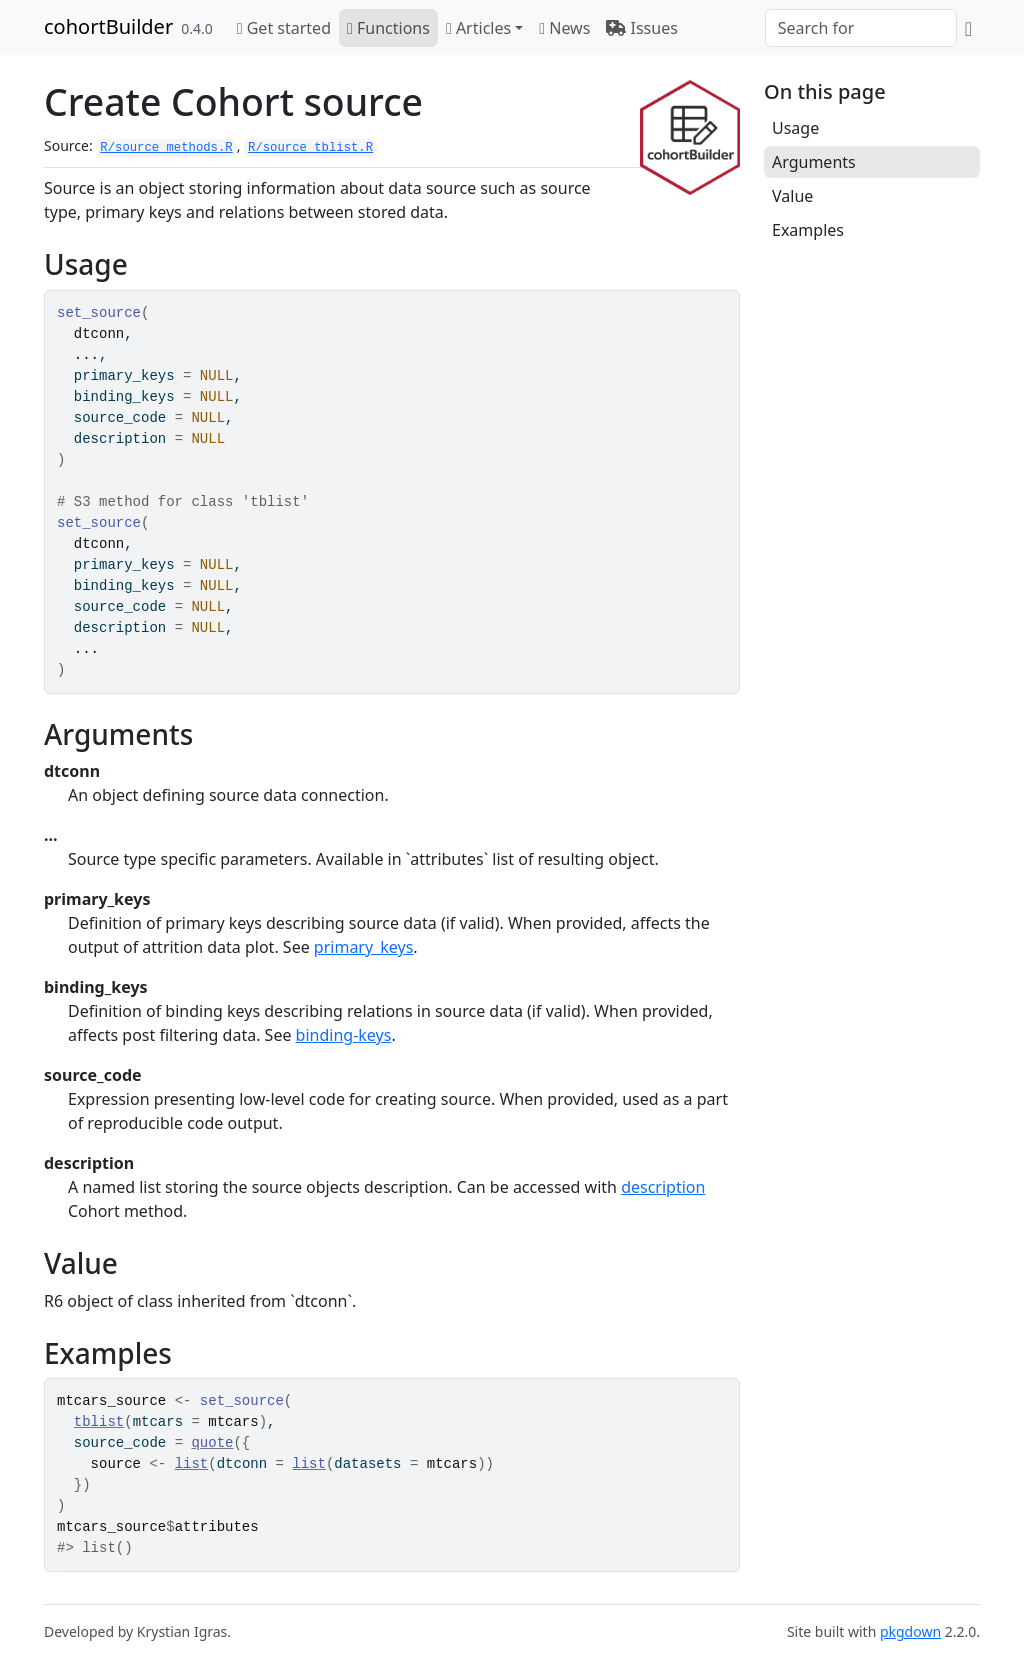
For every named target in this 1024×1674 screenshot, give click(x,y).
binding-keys (344, 1035)
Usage (795, 128)
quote (212, 1443)
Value (792, 196)
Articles (478, 28)
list (192, 1464)
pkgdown (910, 1631)
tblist (99, 1422)
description (663, 1187)
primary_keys (363, 947)
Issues (642, 28)
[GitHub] (968, 28)
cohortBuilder (108, 26)
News (564, 28)
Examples (808, 230)
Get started (284, 28)
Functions (388, 28)
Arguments (814, 162)
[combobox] (861, 28)
